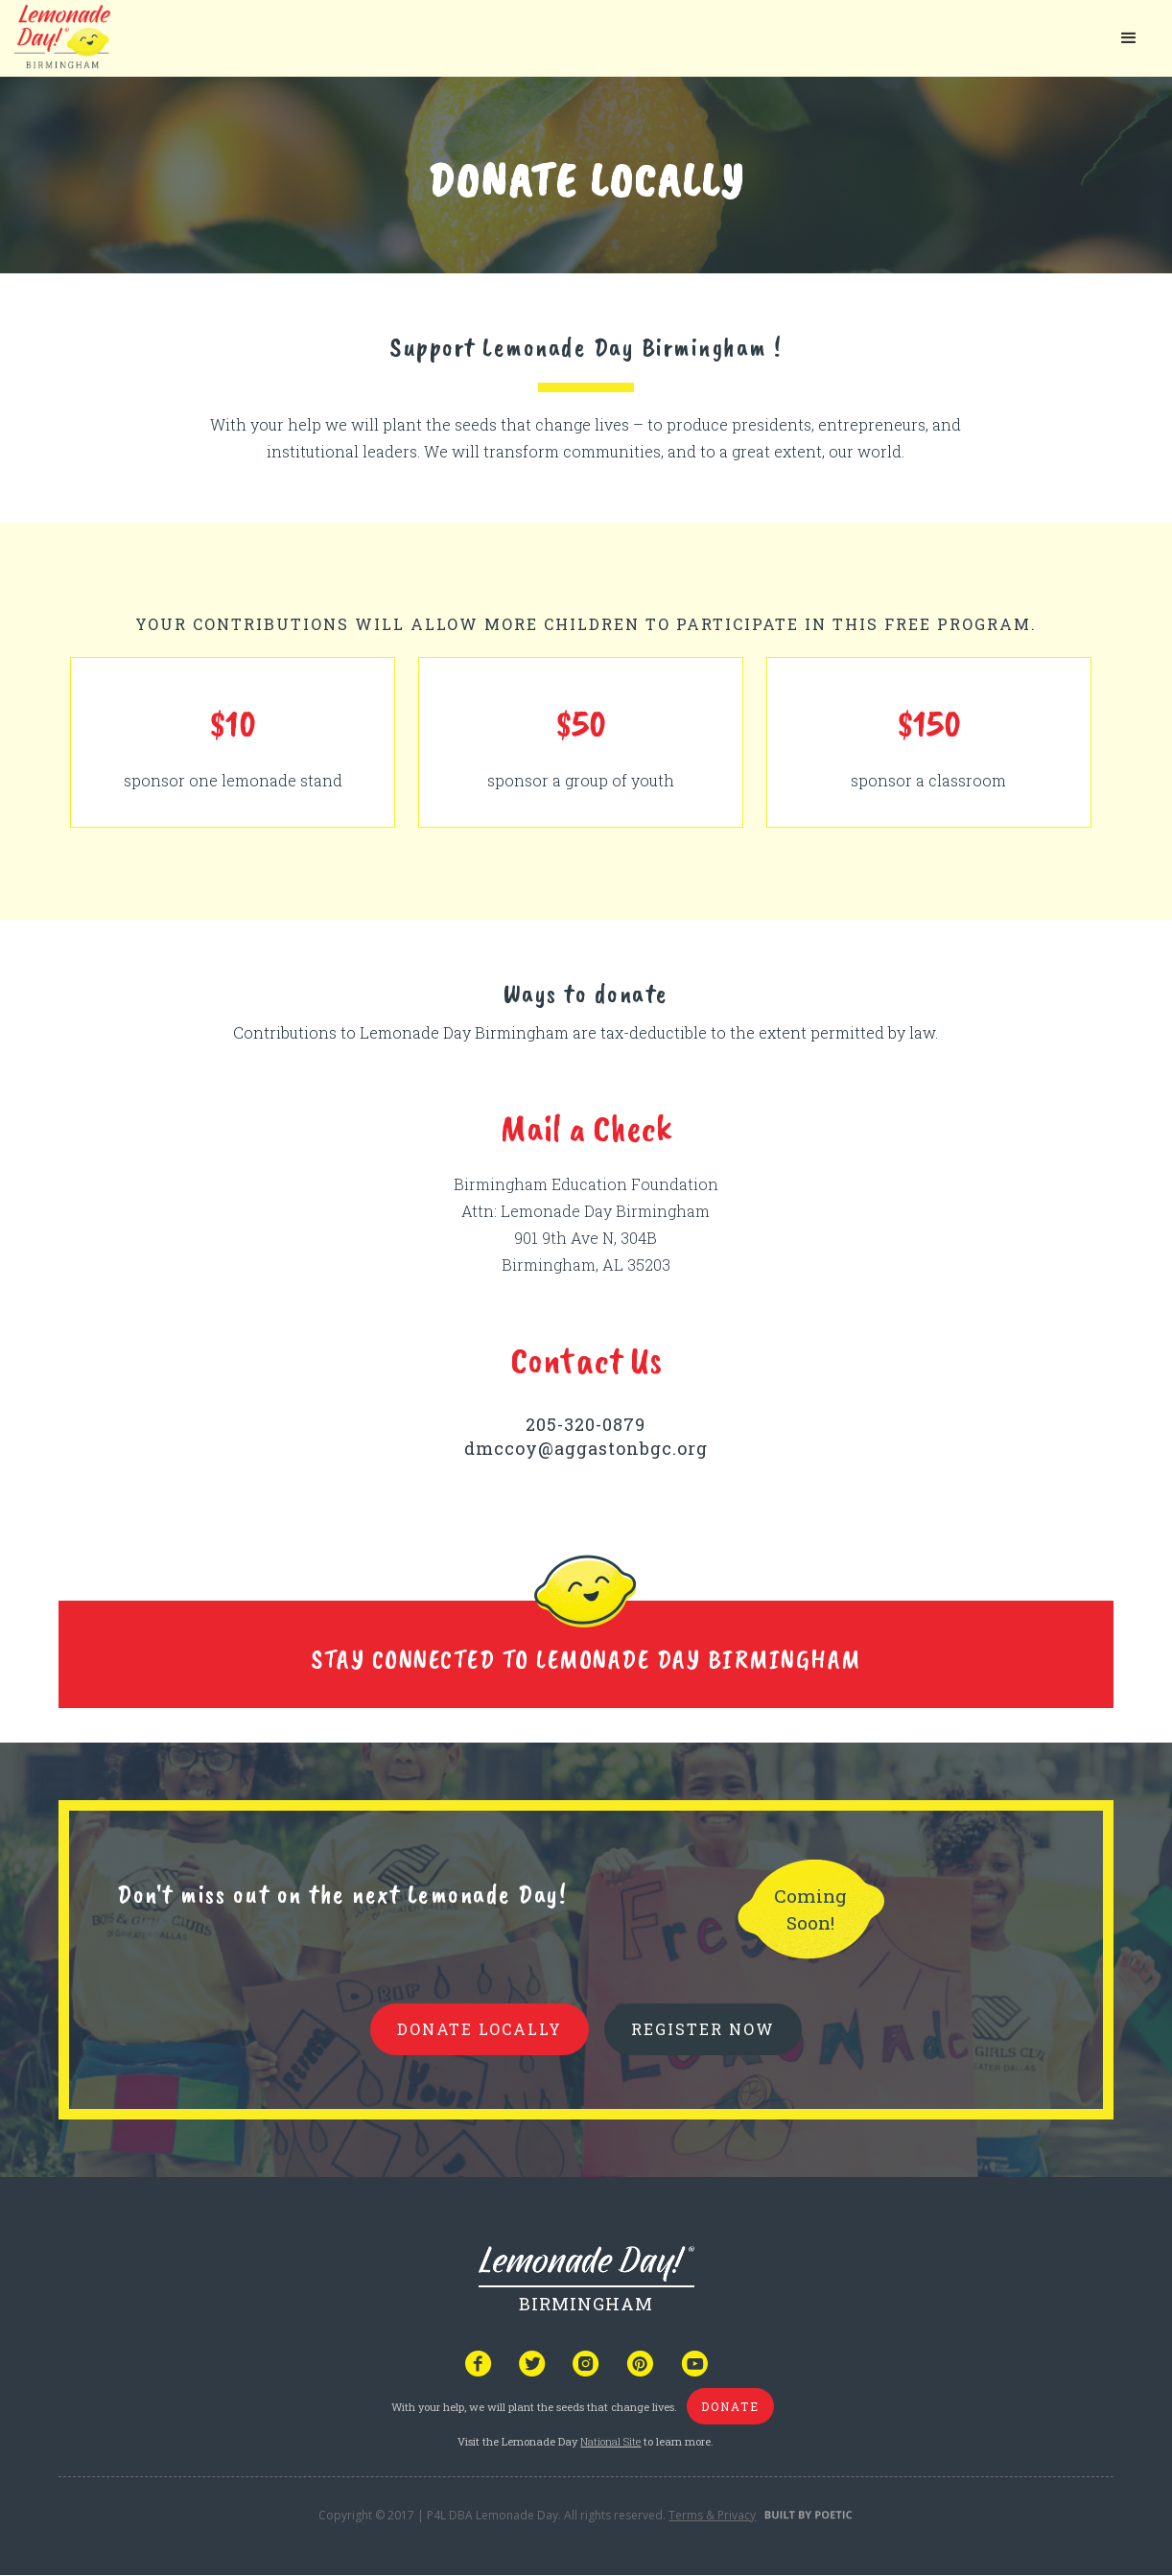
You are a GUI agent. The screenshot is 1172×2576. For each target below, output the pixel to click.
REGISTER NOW (703, 2029)
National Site (610, 2441)
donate (730, 2406)
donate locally (479, 2029)
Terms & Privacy (712, 2515)
